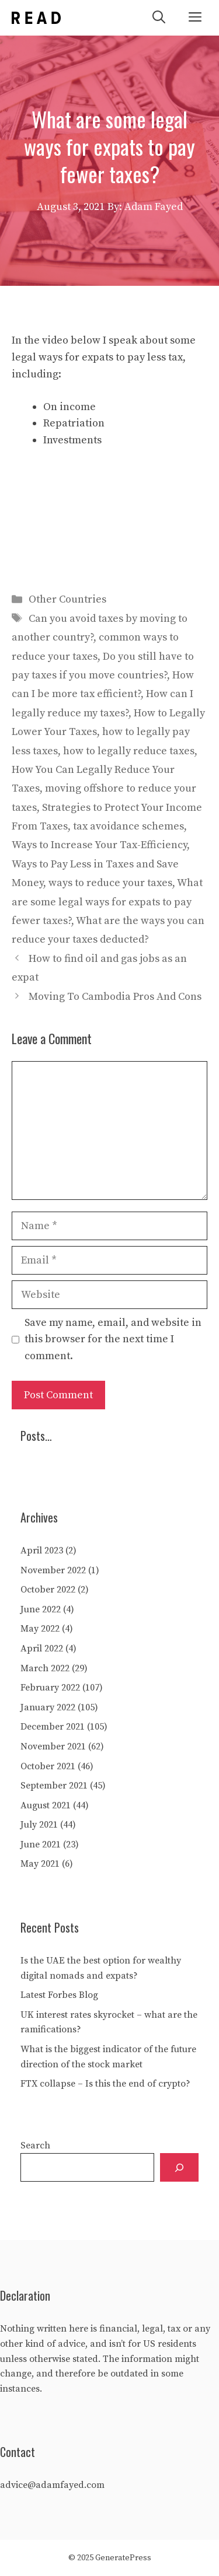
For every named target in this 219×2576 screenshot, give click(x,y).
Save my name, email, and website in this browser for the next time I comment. (113, 1339)
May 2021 (40, 1864)
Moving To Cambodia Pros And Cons (115, 996)
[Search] (179, 2167)
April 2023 (41, 1550)
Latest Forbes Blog (59, 1995)
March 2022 (44, 1668)
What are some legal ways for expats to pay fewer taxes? (107, 902)
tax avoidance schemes (128, 826)
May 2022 (40, 1628)
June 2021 (40, 1844)
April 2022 (41, 1648)
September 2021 (54, 1785)
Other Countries (67, 599)
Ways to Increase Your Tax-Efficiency (99, 845)
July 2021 (39, 1825)
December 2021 (52, 1726)
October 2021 (47, 1766)
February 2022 (50, 1687)
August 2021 (45, 1805)
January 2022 (47, 1707)
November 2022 (53, 1570)
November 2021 (53, 1746)
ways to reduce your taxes (110, 883)
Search (35, 2145)
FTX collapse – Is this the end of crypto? (105, 2084)
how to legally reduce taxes (128, 751)
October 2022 (47, 1589)
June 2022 (40, 1609)
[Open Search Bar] (159, 18)
